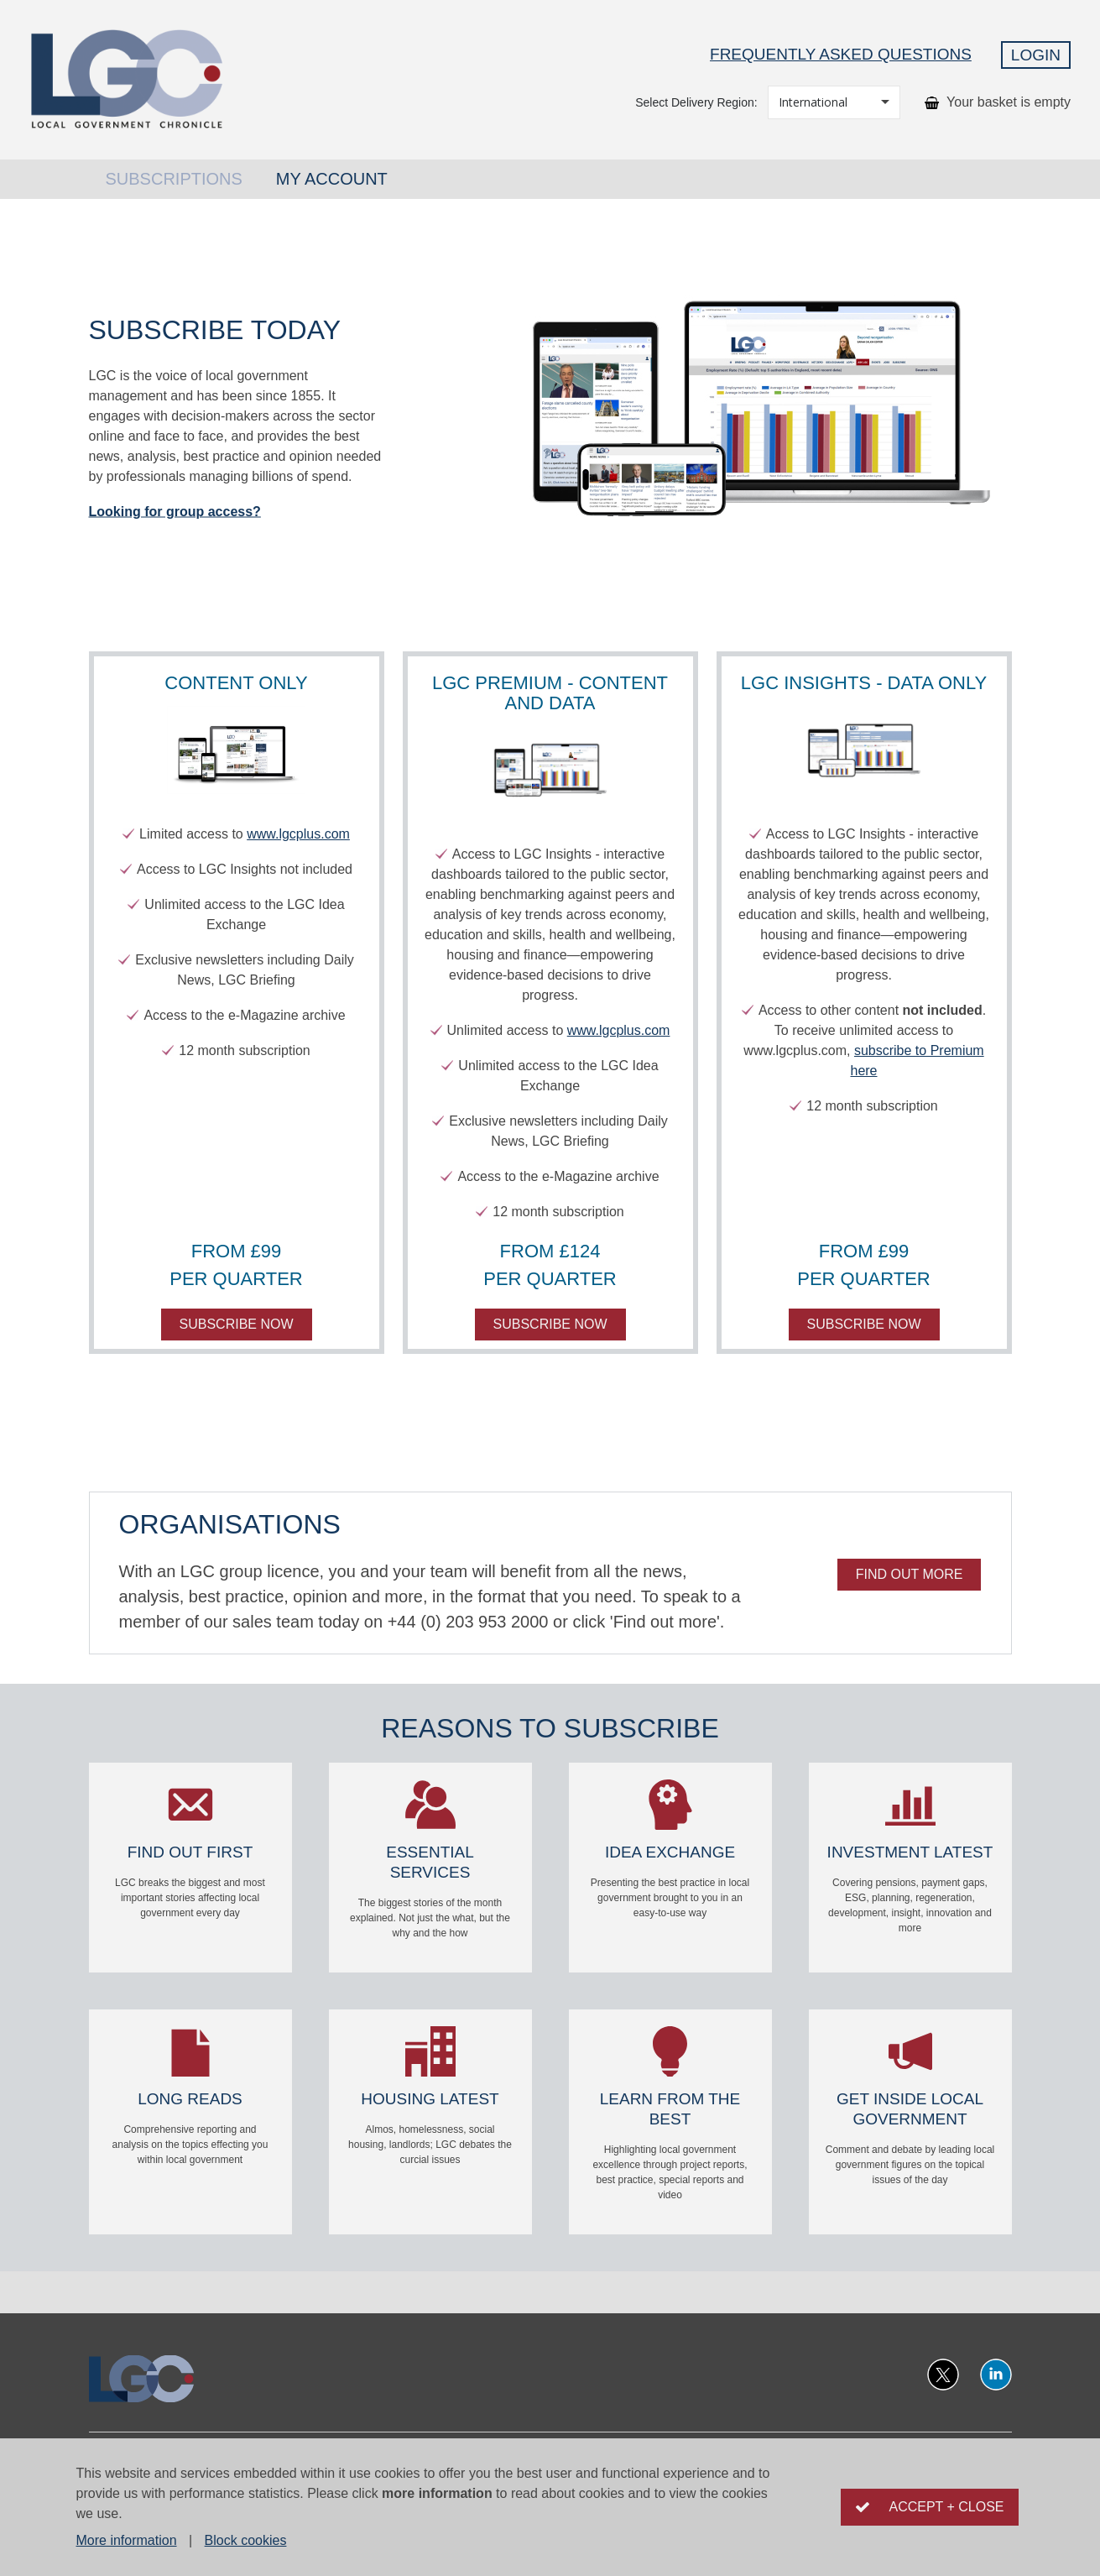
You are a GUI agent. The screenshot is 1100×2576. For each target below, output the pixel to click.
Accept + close (946, 2507)
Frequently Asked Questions (841, 54)
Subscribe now (237, 1324)
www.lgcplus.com (298, 834)
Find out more (909, 1574)
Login (1036, 55)
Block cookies (246, 2540)
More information (126, 2540)
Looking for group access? (175, 511)
